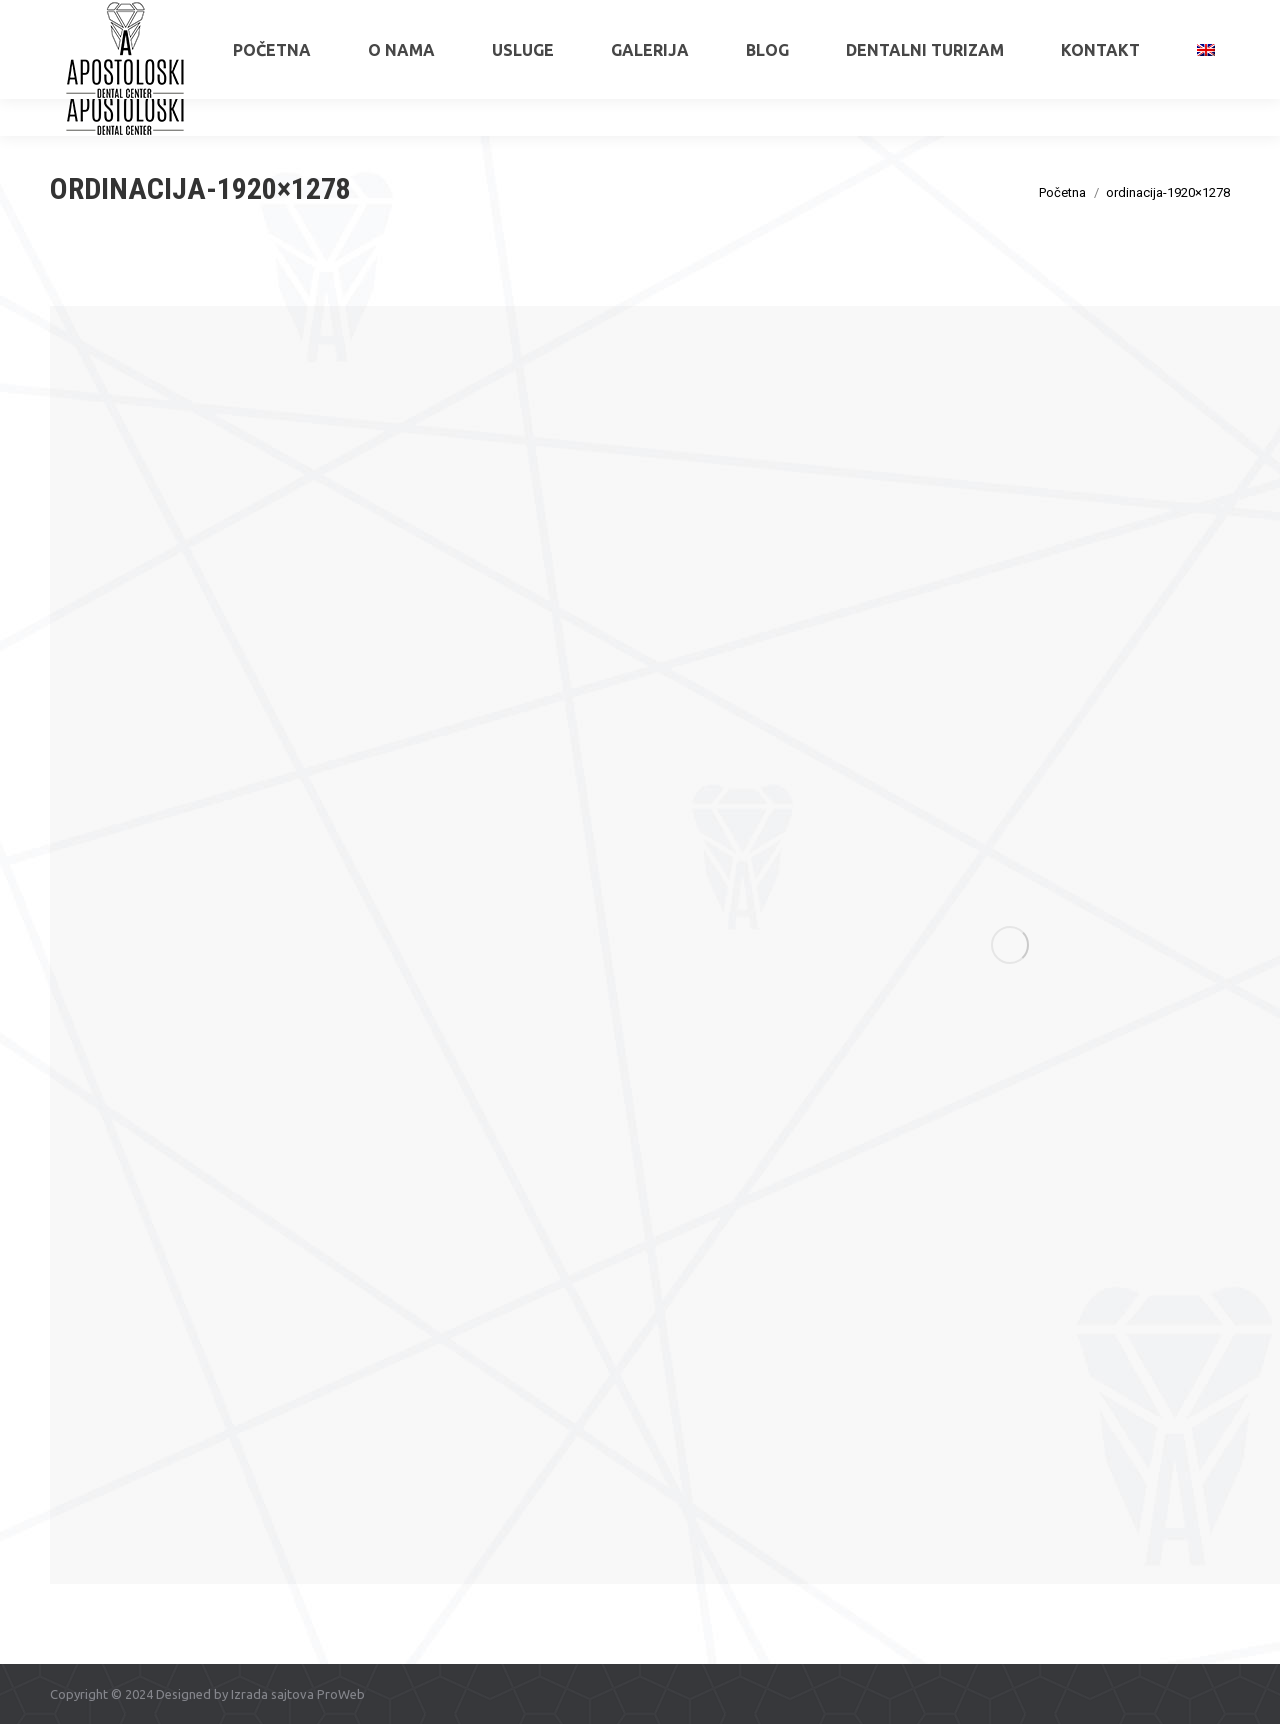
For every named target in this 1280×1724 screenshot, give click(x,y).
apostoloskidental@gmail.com (1141, 18)
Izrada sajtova (272, 1694)
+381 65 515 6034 (125, 18)
